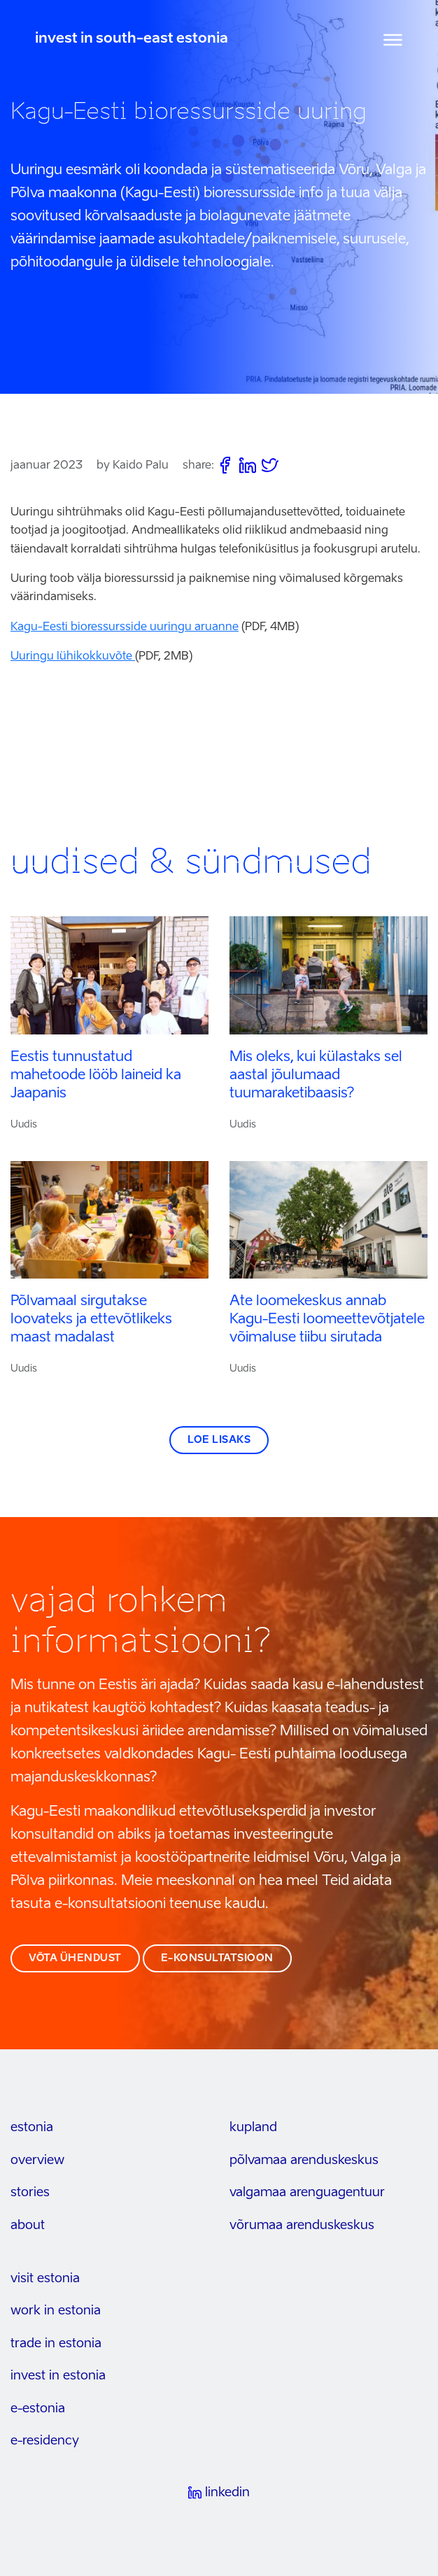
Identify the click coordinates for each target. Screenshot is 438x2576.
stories (30, 2192)
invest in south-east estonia (131, 39)
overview (37, 2160)
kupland (253, 2127)
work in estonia (55, 2311)
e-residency (44, 2441)
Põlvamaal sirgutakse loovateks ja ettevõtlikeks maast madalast (91, 1320)
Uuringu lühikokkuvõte (72, 656)
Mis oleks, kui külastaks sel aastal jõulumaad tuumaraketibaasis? (315, 1076)
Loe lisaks (219, 1440)
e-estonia (37, 2409)
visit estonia (45, 2278)
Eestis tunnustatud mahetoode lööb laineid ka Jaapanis (95, 1076)
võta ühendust (75, 1958)
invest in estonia (58, 2376)
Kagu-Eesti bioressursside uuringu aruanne (124, 627)
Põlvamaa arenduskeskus (304, 2160)
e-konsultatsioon (217, 1958)
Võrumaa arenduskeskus (301, 2225)
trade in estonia (55, 2343)
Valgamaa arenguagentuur (307, 2192)
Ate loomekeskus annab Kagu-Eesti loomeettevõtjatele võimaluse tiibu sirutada (327, 1320)
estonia (31, 2127)
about (27, 2225)
